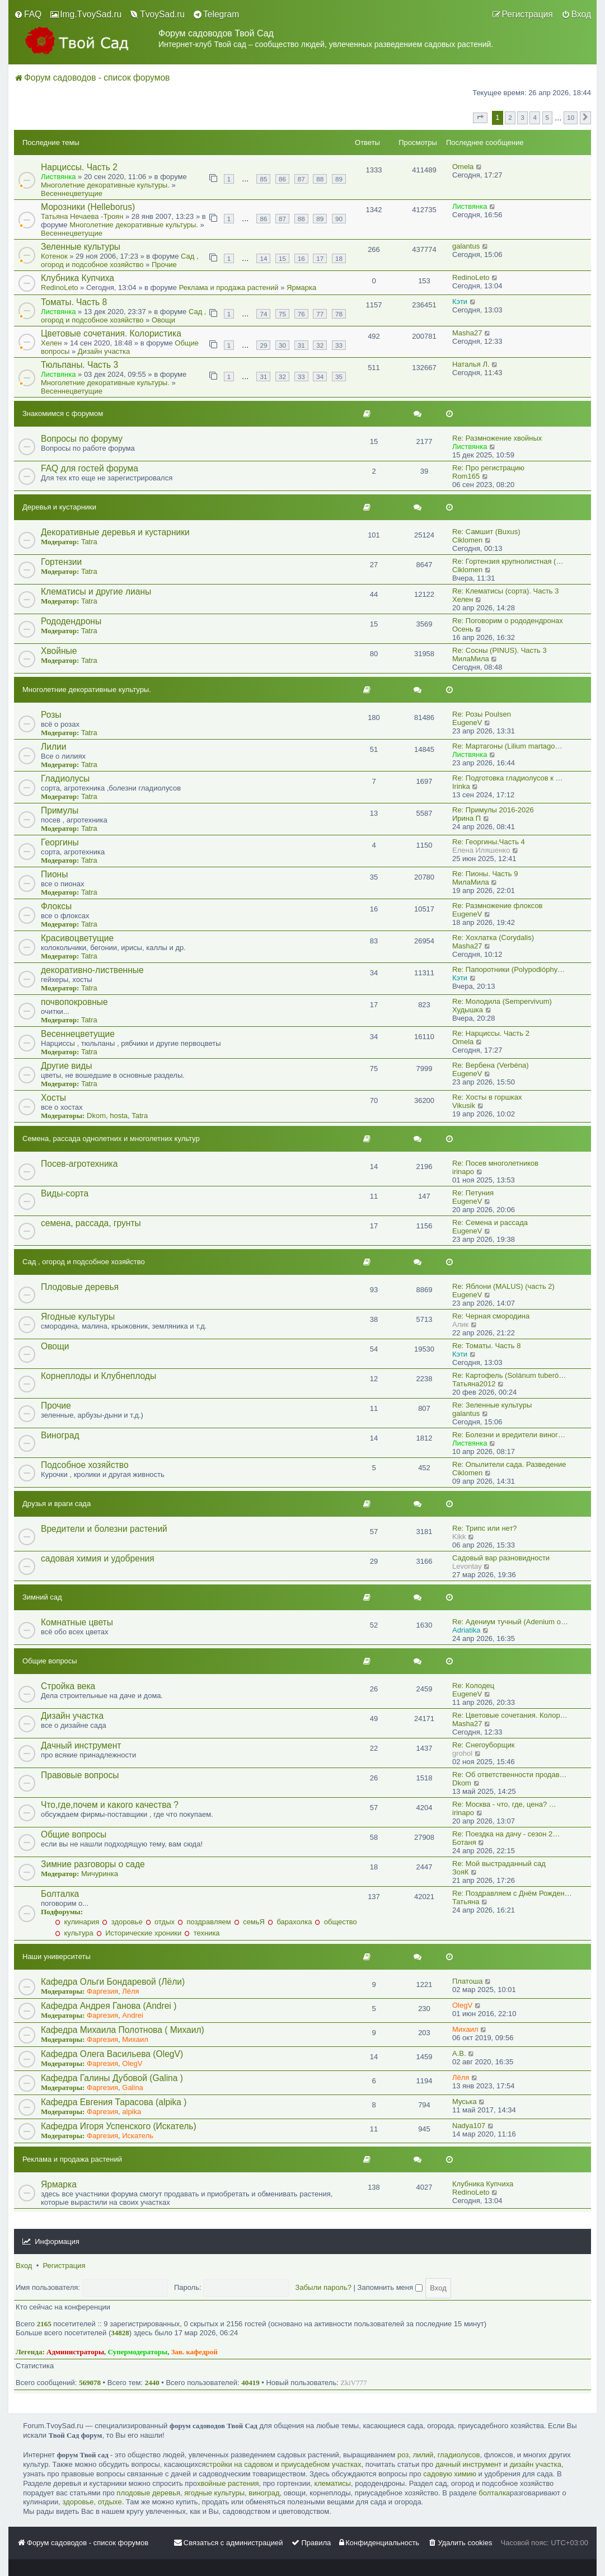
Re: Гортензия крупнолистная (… (507, 561)
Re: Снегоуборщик (483, 1745)
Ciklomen (467, 540)
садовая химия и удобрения (97, 1558)
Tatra (89, 541)
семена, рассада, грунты (91, 1223)
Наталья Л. (471, 364)
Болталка (60, 1894)
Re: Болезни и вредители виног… (508, 1434)
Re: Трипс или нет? (484, 1528)
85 (263, 179)
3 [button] (522, 117)
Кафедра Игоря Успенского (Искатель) (118, 2126)
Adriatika (466, 1630)
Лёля (130, 1991)
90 (339, 218)
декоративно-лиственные (92, 970)
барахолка (290, 1922)
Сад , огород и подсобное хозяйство (120, 260)
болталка (494, 2493)
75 (282, 313)
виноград (263, 2493)
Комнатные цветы (77, 1622)
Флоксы (56, 906)
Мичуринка (99, 1873)
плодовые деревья (148, 2493)
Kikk (459, 1536)
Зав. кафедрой (194, 2352)
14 (263, 258)
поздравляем (204, 1922)
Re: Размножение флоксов (497, 905)
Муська (464, 2101)
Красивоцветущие (77, 938)
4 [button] (535, 117)
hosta (119, 1115)
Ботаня (464, 1842)
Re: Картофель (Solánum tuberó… (509, 1375)
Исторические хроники (138, 1933)
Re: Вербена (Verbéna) (490, 1065)
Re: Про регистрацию (488, 468)
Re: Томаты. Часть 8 (486, 1345)
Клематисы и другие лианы (96, 591)
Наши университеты (56, 1956)
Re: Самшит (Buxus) (486, 531)
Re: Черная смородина (490, 1316)
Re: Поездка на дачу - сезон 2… (506, 1834)
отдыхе (110, 2502)
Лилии (53, 746)
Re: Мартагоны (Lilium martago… (507, 746)
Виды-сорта (64, 1193)
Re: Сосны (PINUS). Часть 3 (499, 650)
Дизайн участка (104, 351)
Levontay (467, 1566)
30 (282, 345)
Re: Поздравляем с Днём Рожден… (512, 1893)
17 (319, 258)
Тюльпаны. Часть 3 (79, 365)
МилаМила (470, 658)
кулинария (77, 1922)
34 (319, 376)
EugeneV (467, 722)
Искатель (137, 2135)
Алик (460, 1324)
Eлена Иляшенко (481, 850)
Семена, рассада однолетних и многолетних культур (111, 1138)
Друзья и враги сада (56, 1503)
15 (282, 258)
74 (263, 313)
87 (301, 179)
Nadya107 (468, 2125)
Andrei (132, 2015)
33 (339, 345)
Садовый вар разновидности (501, 1558)
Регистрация (64, 2265)
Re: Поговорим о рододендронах (507, 620)
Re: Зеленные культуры (492, 1405)
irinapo (463, 1171)
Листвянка (58, 176)
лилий (422, 2455)
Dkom (96, 1115)
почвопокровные (74, 1002)
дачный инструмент (468, 2464)
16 (301, 258)
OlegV (462, 2005)
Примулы (59, 810)
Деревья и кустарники (59, 507)
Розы (51, 714)
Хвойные (59, 651)
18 (339, 258)
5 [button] (548, 117)
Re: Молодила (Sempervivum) (502, 1001)
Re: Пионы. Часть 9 (485, 873)
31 (301, 345)
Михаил (135, 2039)
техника (201, 1933)
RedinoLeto (59, 287)
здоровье (122, 1922)
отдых (160, 1922)
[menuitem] (27, 14)
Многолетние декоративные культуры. (105, 185)
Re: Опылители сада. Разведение (509, 1464)
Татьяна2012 (473, 1384)
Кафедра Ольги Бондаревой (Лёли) (113, 1981)
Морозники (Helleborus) (88, 207)
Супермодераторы (138, 2352)
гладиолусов (459, 2455)
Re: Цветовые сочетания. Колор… (510, 1715)
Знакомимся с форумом (62, 413)
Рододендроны (71, 621)
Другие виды (66, 1065)
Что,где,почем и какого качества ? (110, 1805)
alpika (131, 2111)
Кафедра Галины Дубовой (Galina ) (112, 2078)
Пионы (54, 874)
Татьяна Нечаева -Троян (82, 216)
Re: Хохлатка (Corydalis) (493, 937)
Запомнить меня (390, 2287)
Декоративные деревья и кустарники (115, 532)
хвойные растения (228, 2483)
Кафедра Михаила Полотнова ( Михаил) (122, 2030)
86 (282, 179)
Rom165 (466, 476)
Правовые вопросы (80, 1775)
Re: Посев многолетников (495, 1163)
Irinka (461, 786)
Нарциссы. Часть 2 (79, 167)
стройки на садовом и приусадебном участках (284, 2464)
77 (319, 313)
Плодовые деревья (80, 1287)
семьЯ (249, 1922)
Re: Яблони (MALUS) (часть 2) (503, 1286)
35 (339, 376)
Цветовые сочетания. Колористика (111, 333)
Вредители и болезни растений (104, 1529)
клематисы (332, 2483)
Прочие (164, 264)
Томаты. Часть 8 (74, 302)
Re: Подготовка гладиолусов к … (507, 778)
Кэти (459, 301)
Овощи (163, 320)
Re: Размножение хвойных (497, 438)
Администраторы (75, 2352)
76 (301, 313)
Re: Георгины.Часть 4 (488, 842)
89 (339, 179)
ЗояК (460, 1872)
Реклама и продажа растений (229, 287)
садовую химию (449, 2474)
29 (263, 345)
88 (319, 179)
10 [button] (570, 117)
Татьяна (465, 1901)
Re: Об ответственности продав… (509, 1774)
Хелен (51, 343)
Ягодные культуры (78, 1316)
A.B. (459, 2053)
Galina (132, 2087)
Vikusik (463, 1105)
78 (339, 313)
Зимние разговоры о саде (93, 1864)
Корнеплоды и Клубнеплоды (98, 1376)
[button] (480, 118)
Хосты (53, 1097)
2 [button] (510, 117)
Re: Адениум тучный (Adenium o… (510, 1621)
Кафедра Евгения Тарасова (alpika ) (114, 2102)
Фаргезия (102, 1991)
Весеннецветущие (71, 193)
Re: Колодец (473, 1685)
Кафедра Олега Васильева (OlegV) (112, 2054)
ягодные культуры (214, 2493)
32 (319, 345)
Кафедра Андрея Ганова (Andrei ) (108, 2006)
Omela (462, 166)
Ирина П (466, 818)
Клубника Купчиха (77, 278)
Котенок (54, 256)
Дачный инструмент (81, 1745)
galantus (466, 246)
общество (336, 1922)
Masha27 (467, 333)
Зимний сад (42, 1597)
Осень (462, 629)
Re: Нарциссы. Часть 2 (490, 1033)
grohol (462, 1753)
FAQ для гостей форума (89, 468)
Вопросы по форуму (82, 438)
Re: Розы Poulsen (481, 714)
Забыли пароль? (323, 2287)
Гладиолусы (65, 778)
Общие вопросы (49, 1661)
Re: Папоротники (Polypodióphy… (508, 969)
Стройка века (68, 1686)
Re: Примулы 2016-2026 (493, 810)
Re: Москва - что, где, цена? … (504, 1804)
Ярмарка (301, 287)
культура (74, 1933)
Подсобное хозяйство (85, 1465)
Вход (24, 2265)
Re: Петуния (473, 1193)
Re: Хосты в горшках (487, 1097)
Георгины (60, 842)
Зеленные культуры (80, 246)
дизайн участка (535, 2464)
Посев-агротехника (79, 1163)
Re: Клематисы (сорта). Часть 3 (505, 591)
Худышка (467, 1010)
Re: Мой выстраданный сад (499, 1863)
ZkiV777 (353, 2382)
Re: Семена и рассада (490, 1222)
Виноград (60, 1435)
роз (403, 2455)
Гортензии (61, 562)
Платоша (467, 1981)
